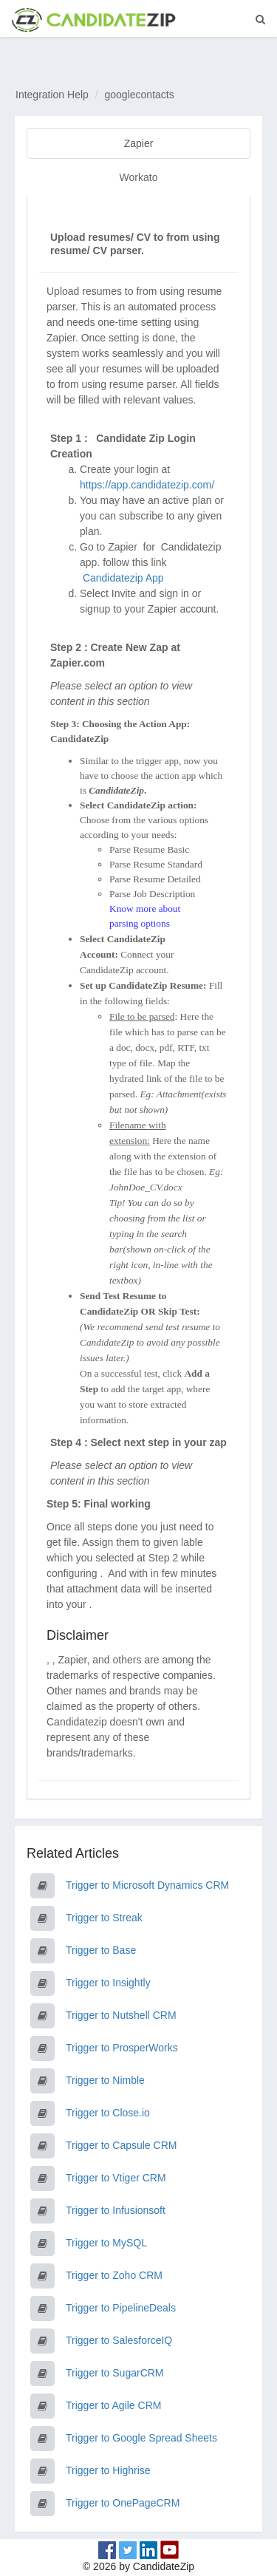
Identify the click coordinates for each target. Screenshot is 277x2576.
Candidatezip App (125, 578)
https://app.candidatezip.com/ (147, 485)
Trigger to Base (101, 1950)
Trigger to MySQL (106, 2243)
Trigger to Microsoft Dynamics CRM (147, 1885)
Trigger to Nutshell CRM (121, 2015)
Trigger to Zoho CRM (114, 2275)
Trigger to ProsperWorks (122, 2048)
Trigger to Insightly (108, 1983)
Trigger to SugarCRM (115, 2373)
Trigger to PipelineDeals (121, 2308)
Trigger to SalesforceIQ (119, 2340)
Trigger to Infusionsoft (115, 2210)
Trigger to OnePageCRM (122, 2503)
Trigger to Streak (104, 1918)
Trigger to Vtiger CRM (116, 2178)
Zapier (139, 143)
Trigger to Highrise (108, 2470)
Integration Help (52, 94)
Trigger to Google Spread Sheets (141, 2438)
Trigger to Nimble (105, 2080)
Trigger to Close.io (108, 2113)
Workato (139, 177)
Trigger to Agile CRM (113, 2405)
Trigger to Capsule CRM (121, 2145)
